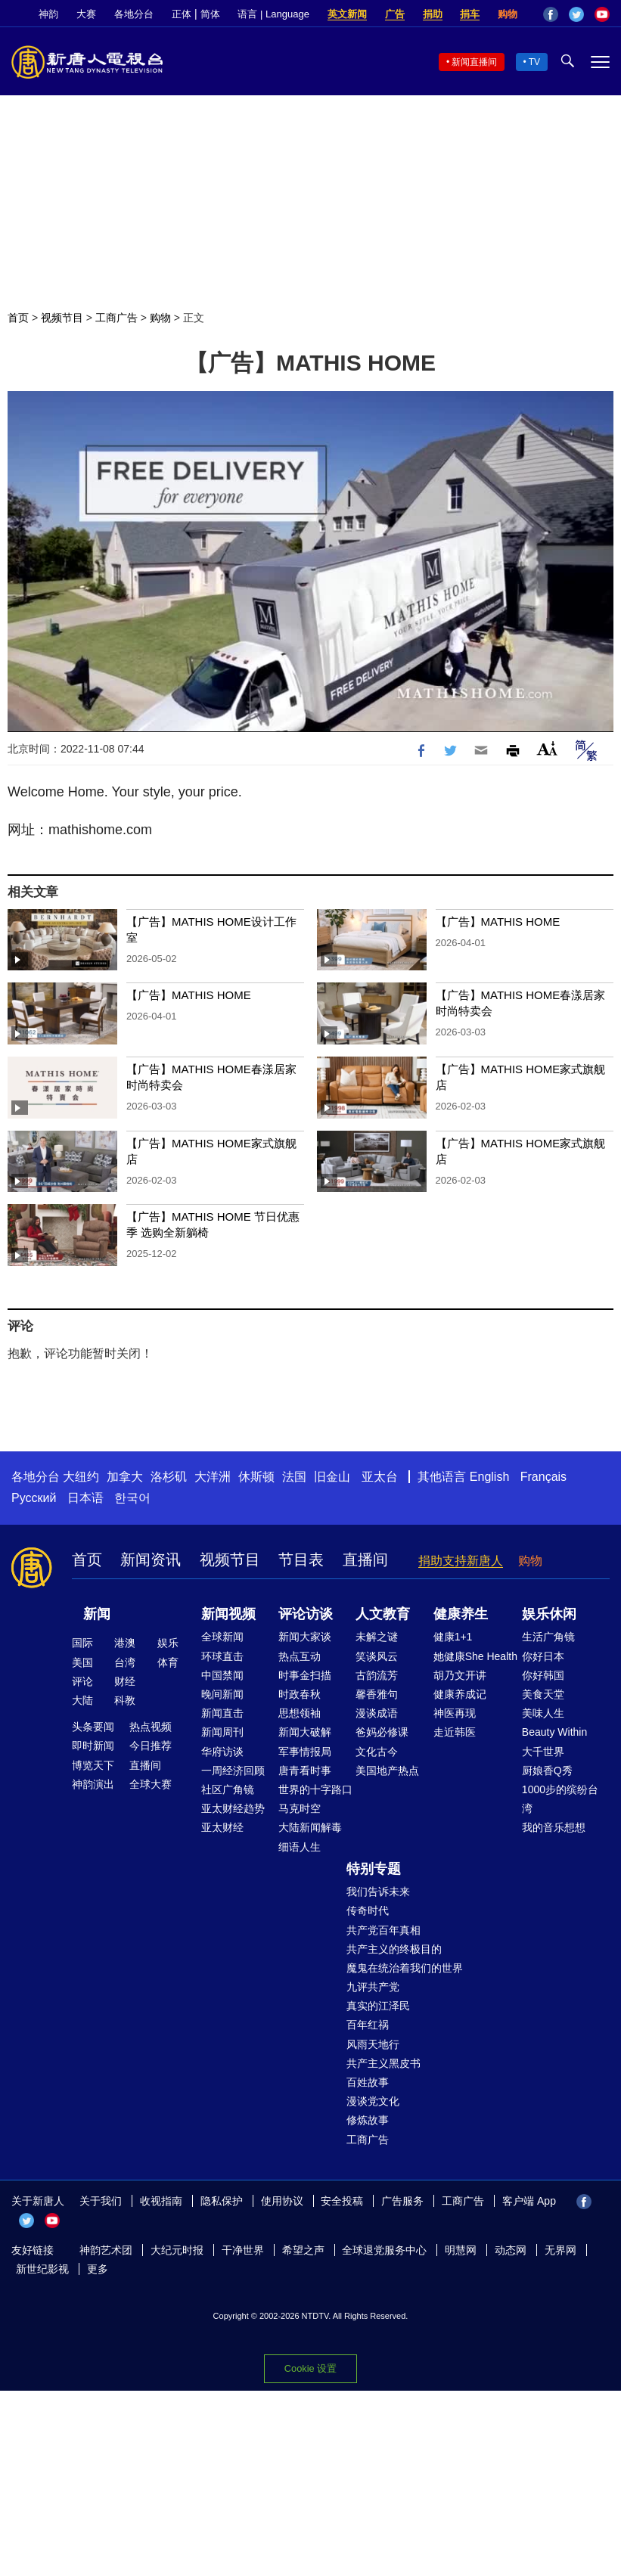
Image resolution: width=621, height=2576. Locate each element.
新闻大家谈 (304, 1637)
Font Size (547, 748)
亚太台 (380, 1476)
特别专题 (373, 1868)
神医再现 (454, 1713)
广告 (395, 14)
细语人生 (299, 1847)
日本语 (85, 1497)
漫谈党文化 (372, 2101)
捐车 (470, 14)
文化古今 (377, 1752)
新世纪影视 (42, 2269)
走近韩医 (454, 1732)
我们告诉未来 (378, 1891)
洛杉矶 (169, 1476)
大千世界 (543, 1752)
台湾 (124, 1662)
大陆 (82, 1700)
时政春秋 (299, 1694)
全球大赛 (150, 1784)
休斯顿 (256, 1476)
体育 (168, 1662)
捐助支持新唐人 (460, 1560)
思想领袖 (299, 1713)
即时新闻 (93, 1746)
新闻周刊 (222, 1732)
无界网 (560, 2250)
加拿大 (125, 1476)
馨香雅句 (377, 1694)
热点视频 (150, 1727)
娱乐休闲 (549, 1614)
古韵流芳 (377, 1675)
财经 (124, 1681)
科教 (124, 1700)
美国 (82, 1662)
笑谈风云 (377, 1656)
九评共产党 (372, 1987)
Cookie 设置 (310, 2368)
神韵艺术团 (105, 2250)
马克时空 (299, 1808)
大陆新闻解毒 (310, 1827)
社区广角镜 (227, 1789)
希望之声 (303, 2250)
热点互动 (299, 1656)
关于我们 (100, 2201)
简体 (210, 14)
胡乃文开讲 (459, 1675)
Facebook (550, 14)
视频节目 (62, 318)
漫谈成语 (377, 1713)
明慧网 (461, 2250)
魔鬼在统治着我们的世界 (404, 1968)
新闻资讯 (150, 1559)
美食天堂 (543, 1694)
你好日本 (543, 1656)
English (489, 1476)
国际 (82, 1643)
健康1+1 (453, 1637)
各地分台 (134, 14)
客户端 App (529, 2201)
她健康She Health (475, 1656)
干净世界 (243, 2250)
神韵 (48, 14)
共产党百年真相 (383, 1930)
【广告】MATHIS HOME (498, 921)
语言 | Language (273, 14)
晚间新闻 (222, 1694)
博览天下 (93, 1765)
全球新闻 (222, 1637)
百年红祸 (367, 2025)
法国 (294, 1476)
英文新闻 (347, 14)
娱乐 (168, 1643)
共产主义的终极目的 (394, 1949)
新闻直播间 (474, 62)
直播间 (365, 1559)
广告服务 (402, 2201)
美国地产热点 (387, 1770)
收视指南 (161, 2201)
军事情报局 (304, 1752)
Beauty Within (554, 1732)
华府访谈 (222, 1752)
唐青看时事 (304, 1770)
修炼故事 (367, 2120)
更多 (97, 2269)
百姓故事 (367, 2082)
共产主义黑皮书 (383, 2063)
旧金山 (332, 1476)
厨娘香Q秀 (547, 1770)
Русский (33, 1497)
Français (543, 1476)
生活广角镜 (548, 1637)
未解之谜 (377, 1637)
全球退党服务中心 (384, 2250)
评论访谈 (305, 1614)
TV (534, 62)
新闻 (96, 1614)
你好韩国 (543, 1675)
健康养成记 (459, 1694)
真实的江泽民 (378, 2006)
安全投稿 (342, 2201)
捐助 (432, 14)
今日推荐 (150, 1746)
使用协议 (282, 2201)
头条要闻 (93, 1727)
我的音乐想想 (553, 1827)
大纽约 (81, 1476)
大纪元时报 (177, 2250)
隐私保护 (221, 2201)
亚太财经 (222, 1827)
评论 (82, 1681)
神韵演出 (93, 1784)
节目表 (301, 1559)
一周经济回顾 (233, 1770)
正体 (181, 14)
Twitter (576, 14)
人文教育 (383, 1614)
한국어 (132, 1497)
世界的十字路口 (315, 1789)
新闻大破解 (304, 1732)
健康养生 (460, 1614)
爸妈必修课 (382, 1732)
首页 (18, 318)
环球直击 (222, 1656)
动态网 (510, 2250)
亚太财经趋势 (233, 1808)
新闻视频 (228, 1614)
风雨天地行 (372, 2044)
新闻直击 (222, 1713)
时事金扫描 (304, 1675)
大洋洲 (212, 1476)
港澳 (124, 1643)
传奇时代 (367, 1910)
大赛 (86, 14)
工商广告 (116, 318)
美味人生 (543, 1713)
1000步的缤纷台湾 (560, 1798)
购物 (507, 14)
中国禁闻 (222, 1675)
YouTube (602, 14)
